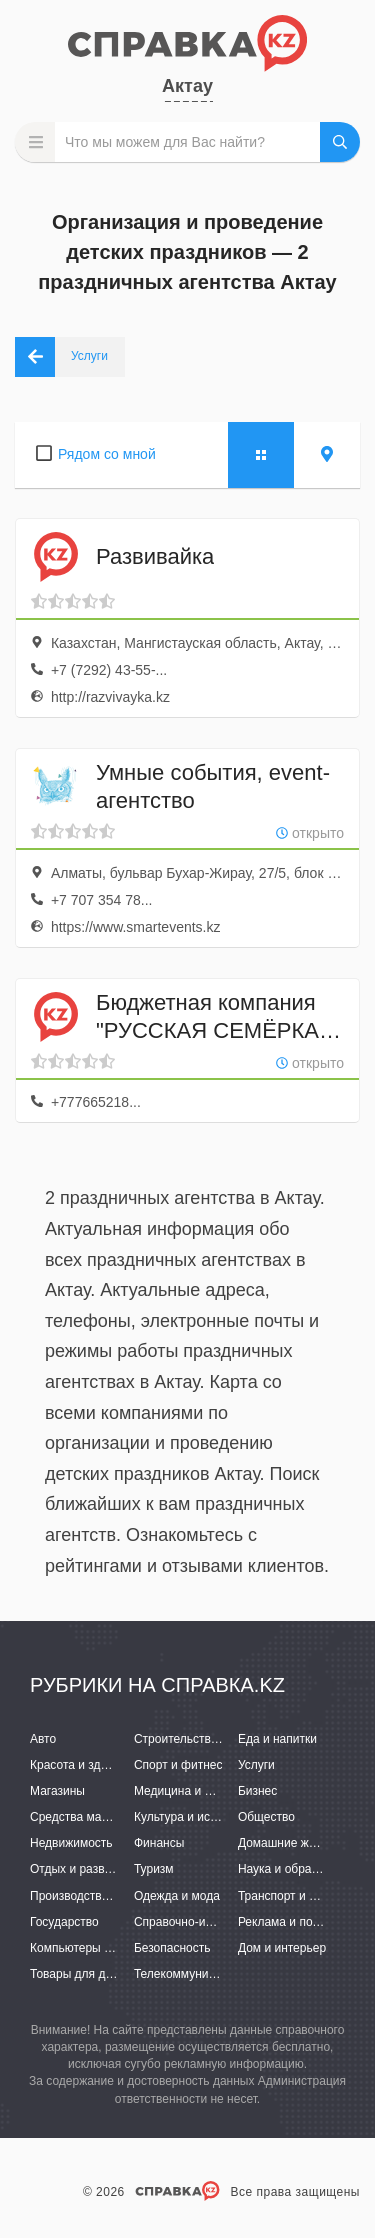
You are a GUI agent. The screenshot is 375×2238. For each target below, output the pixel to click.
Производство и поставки (100, 1896)
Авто (43, 1739)
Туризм (154, 1869)
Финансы (159, 1843)
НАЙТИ (340, 142)
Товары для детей (80, 1974)
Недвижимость (71, 1843)
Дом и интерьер (282, 1948)
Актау (187, 86)
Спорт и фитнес (178, 1765)
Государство (64, 1922)
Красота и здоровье (85, 1765)
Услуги (256, 1765)
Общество (266, 1817)
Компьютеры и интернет (97, 1948)
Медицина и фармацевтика (210, 1791)
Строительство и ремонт (202, 1739)
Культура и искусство (193, 1817)
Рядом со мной (107, 454)
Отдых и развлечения (90, 1869)
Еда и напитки (277, 1739)
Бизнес (257, 1791)
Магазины (57, 1791)
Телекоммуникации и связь (209, 1974)
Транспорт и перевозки (302, 1896)
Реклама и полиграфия (302, 1922)
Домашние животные (297, 1843)
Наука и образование (297, 1869)
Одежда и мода (177, 1896)
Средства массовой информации (122, 1817)
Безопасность (172, 1948)
